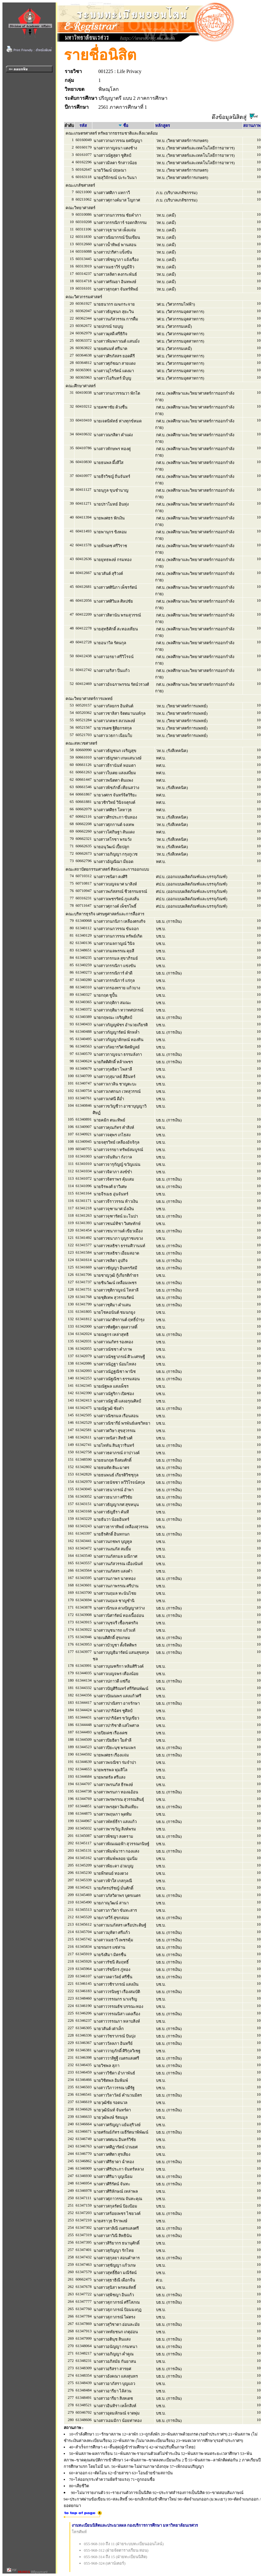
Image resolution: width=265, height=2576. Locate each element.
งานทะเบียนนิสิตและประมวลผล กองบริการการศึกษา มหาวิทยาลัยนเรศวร (135, 2525)
